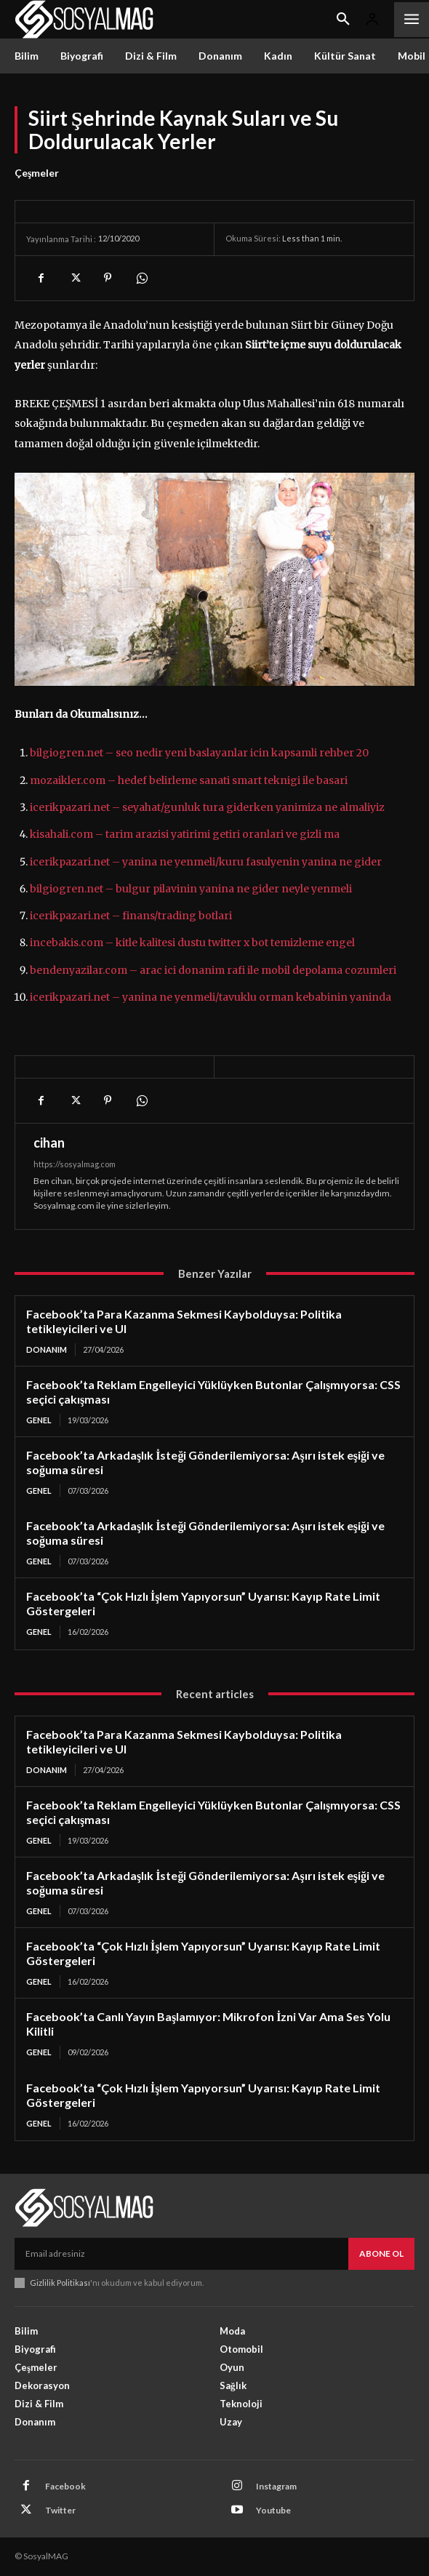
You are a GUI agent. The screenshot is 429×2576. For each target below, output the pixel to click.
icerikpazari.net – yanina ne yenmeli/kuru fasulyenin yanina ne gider (206, 861)
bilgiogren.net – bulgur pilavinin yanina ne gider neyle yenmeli (191, 888)
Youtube (273, 2510)
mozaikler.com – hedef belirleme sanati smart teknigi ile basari (189, 780)
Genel (39, 1420)
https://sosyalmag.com (74, 1164)
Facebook (65, 2486)
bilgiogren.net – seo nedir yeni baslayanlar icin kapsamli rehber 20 (199, 752)
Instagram (276, 2486)
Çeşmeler (37, 173)
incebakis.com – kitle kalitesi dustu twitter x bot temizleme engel (192, 942)
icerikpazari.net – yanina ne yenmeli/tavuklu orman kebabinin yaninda (210, 997)
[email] (181, 2254)
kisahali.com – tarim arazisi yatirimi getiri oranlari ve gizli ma (185, 834)
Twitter (60, 2510)
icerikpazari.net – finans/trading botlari (131, 915)
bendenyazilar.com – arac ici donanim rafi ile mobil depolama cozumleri (213, 970)
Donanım (46, 1349)
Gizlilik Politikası (60, 2282)
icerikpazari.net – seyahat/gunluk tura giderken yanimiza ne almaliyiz (207, 807)
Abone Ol (381, 2253)
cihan (49, 1143)
